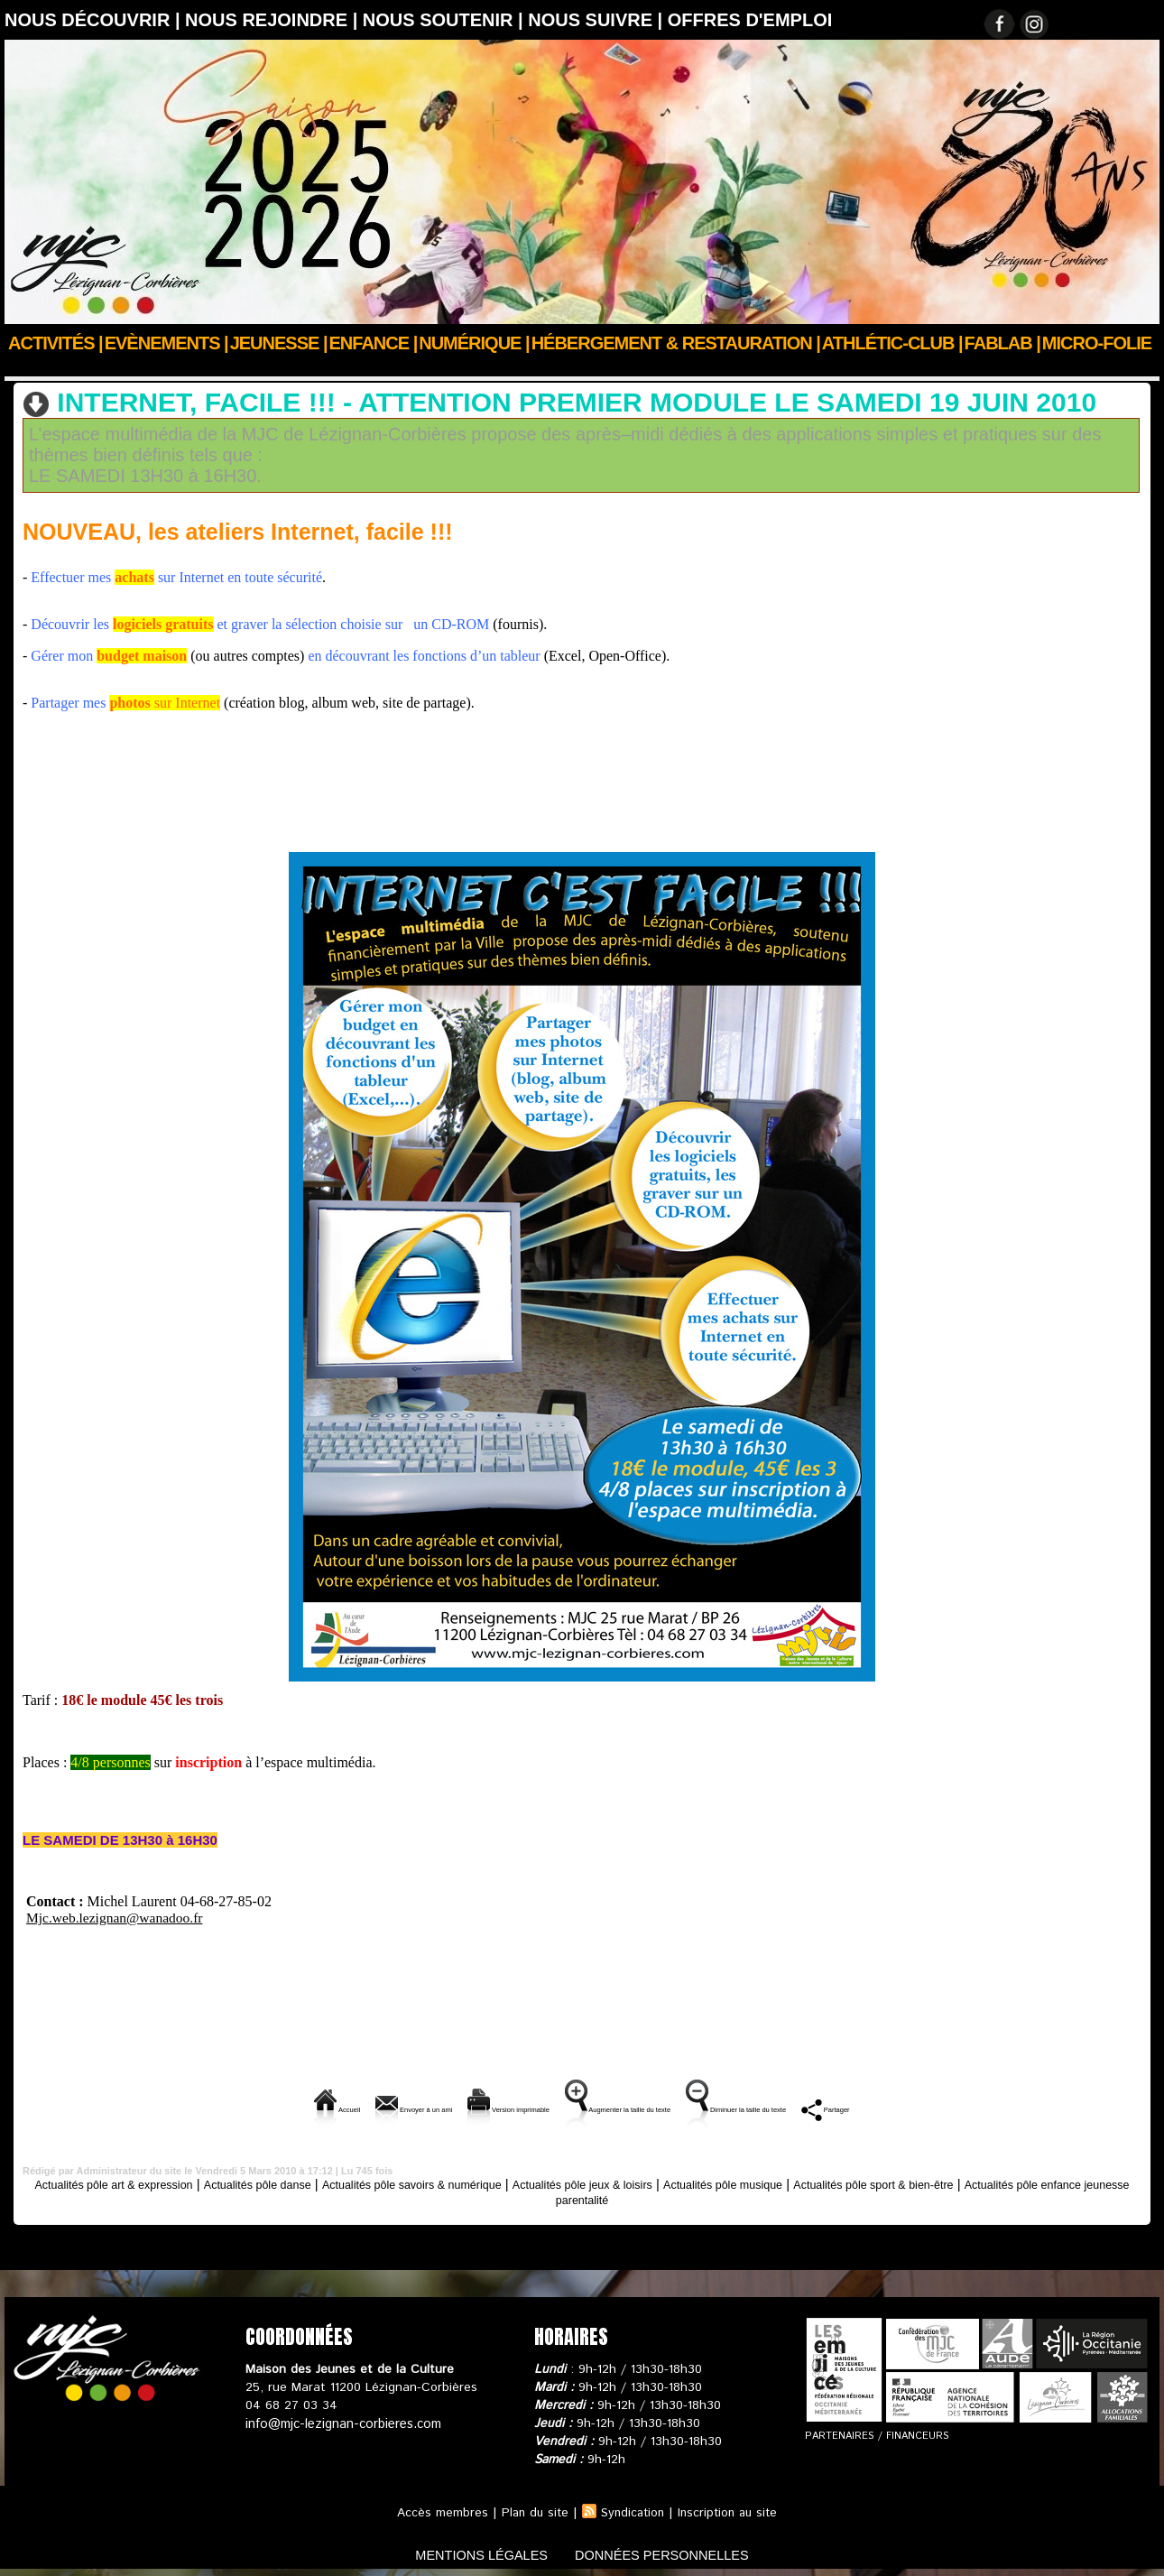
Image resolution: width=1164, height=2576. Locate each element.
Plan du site (530, 2511)
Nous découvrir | (95, 20)
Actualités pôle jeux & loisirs (683, 2182)
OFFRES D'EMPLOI (750, 20)
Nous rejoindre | (274, 20)
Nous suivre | (598, 20)
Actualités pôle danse (299, 2182)
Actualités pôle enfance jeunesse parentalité (582, 2197)
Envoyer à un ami (301, 2107)
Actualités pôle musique (848, 2182)
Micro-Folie (1096, 343)
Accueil (26, 367)
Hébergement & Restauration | (675, 343)
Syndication (631, 2511)
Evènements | (166, 343)
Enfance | (373, 343)
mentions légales (468, 2552)
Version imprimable (452, 2107)
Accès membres (436, 2511)
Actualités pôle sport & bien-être (1026, 2182)
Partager (975, 2107)
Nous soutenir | (445, 20)
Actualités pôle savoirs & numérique (340, 367)
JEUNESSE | (279, 343)
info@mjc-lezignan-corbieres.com (340, 2422)
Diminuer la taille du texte (833, 2107)
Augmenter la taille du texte (633, 2107)
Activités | (55, 343)
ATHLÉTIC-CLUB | (892, 343)
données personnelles (675, 2552)
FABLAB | (1002, 343)
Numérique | (474, 343)
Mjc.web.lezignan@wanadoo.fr (117, 1915)
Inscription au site (731, 2511)
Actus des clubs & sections (140, 367)
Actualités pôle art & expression (129, 2182)
